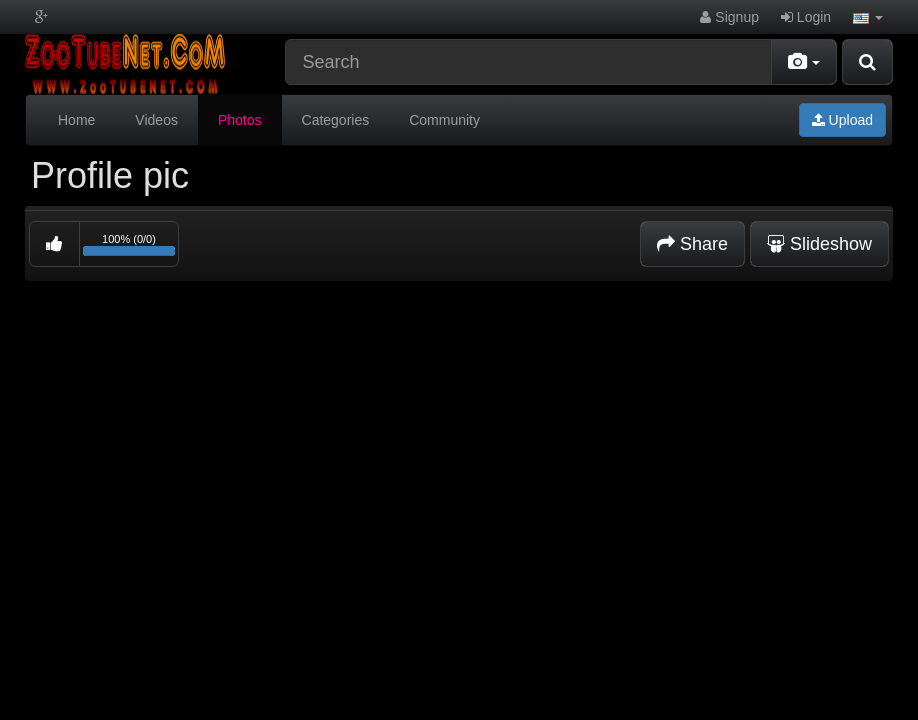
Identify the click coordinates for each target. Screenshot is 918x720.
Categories (336, 120)
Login (806, 17)
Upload (842, 120)
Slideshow (819, 244)
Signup (729, 17)
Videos (156, 120)
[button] (868, 17)
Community (444, 120)
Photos (240, 120)
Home (76, 120)
